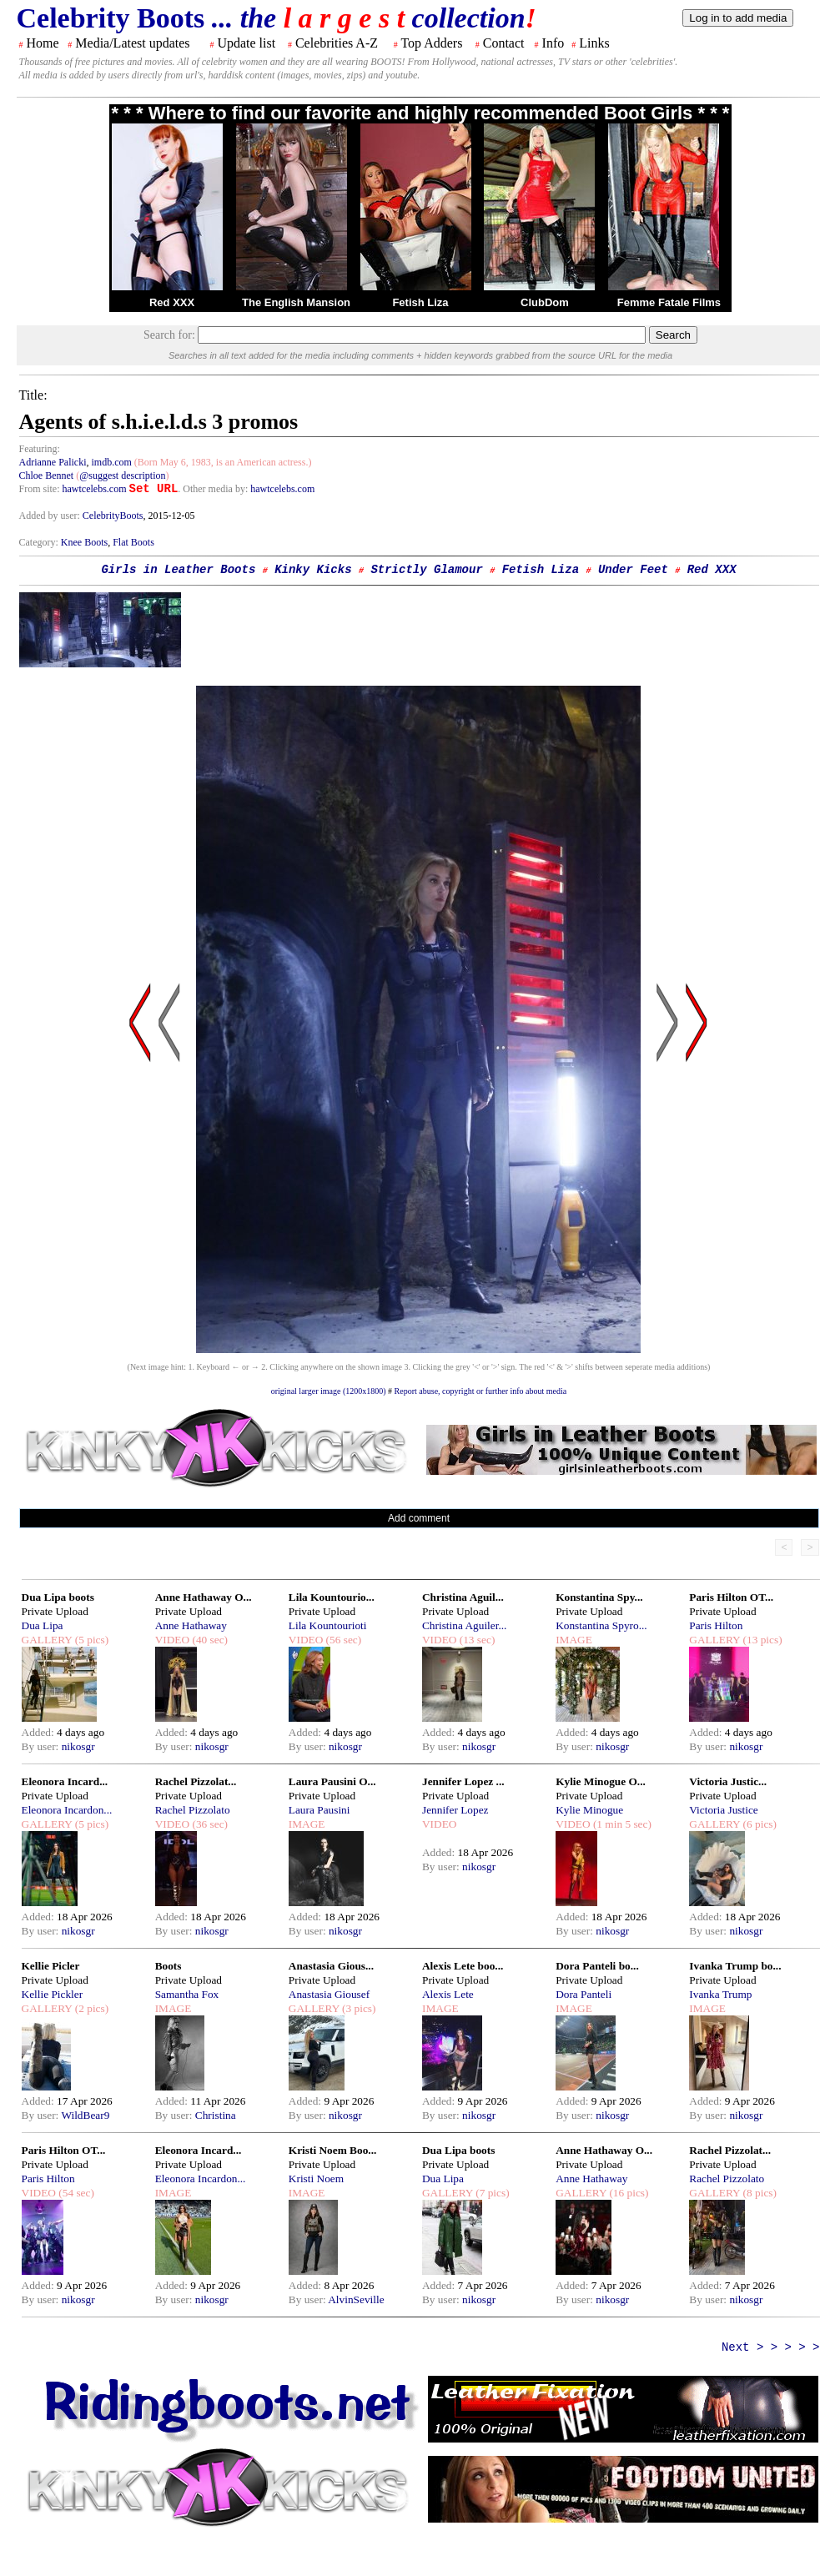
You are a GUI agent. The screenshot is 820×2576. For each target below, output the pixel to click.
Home (43, 43)
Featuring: (39, 449)
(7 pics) (491, 2192)
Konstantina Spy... (599, 1597)
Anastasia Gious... (331, 1966)
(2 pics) (90, 2008)
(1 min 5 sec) (621, 1824)
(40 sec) (208, 1639)
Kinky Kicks (312, 569)
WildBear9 (85, 2115)
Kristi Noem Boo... (333, 2150)
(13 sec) (475, 1639)
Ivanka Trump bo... (735, 1966)
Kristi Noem (316, 2178)
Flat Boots (133, 542)
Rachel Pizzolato (192, 1810)
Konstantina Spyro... (601, 1625)
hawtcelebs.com (95, 489)
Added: (40, 1732)
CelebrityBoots (113, 515)
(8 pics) (758, 2192)
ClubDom (545, 302)
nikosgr (78, 1746)
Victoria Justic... (728, 1781)
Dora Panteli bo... (597, 1966)
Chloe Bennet (46, 475)
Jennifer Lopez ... (463, 1781)
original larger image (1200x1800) (328, 1391)
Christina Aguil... (463, 1597)
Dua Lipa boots (58, 1597)
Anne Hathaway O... (203, 1597)
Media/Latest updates (132, 43)
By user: (42, 1746)
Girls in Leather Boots (178, 569)
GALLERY (47, 1639)
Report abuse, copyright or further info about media (481, 1391)
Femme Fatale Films (669, 302)
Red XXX (171, 302)
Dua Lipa (42, 1625)
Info (553, 43)
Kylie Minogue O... (601, 1781)
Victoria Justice (723, 1810)
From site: (39, 489)
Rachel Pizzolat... (196, 1781)
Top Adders (431, 43)
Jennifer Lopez (455, 1810)
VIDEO (172, 1639)
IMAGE (574, 1639)
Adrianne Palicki (53, 462)
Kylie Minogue (589, 1810)
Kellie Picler (51, 1966)
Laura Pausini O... (332, 1781)
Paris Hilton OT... (731, 1597)
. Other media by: (214, 489)
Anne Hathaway (191, 1625)
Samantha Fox (187, 1994)
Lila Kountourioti (328, 1625)
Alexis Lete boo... (462, 1966)
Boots (168, 1966)
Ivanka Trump (720, 1994)
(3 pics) (358, 2008)
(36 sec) (208, 1824)
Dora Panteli (583, 1994)
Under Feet (633, 569)
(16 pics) (627, 2192)
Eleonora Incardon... (67, 1810)
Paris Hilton (715, 1625)
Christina (215, 2115)
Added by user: (51, 515)
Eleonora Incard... (65, 1781)
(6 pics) (758, 1824)
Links (594, 43)
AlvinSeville (356, 2299)
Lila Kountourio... (332, 1597)
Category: (40, 542)
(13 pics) (761, 1639)
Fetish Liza (420, 302)
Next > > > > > (771, 2347)
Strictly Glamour (426, 569)
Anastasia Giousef (329, 1994)
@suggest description (122, 475)
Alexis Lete (448, 1994)
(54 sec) (75, 2192)
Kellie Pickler (52, 1994)
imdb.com (111, 462)
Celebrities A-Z (336, 43)
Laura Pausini (319, 1810)
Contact (504, 43)
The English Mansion (296, 302)
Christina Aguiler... (464, 1625)
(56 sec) (342, 1639)
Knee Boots (84, 542)
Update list (246, 43)
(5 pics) (90, 1639)
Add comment (419, 1518)
